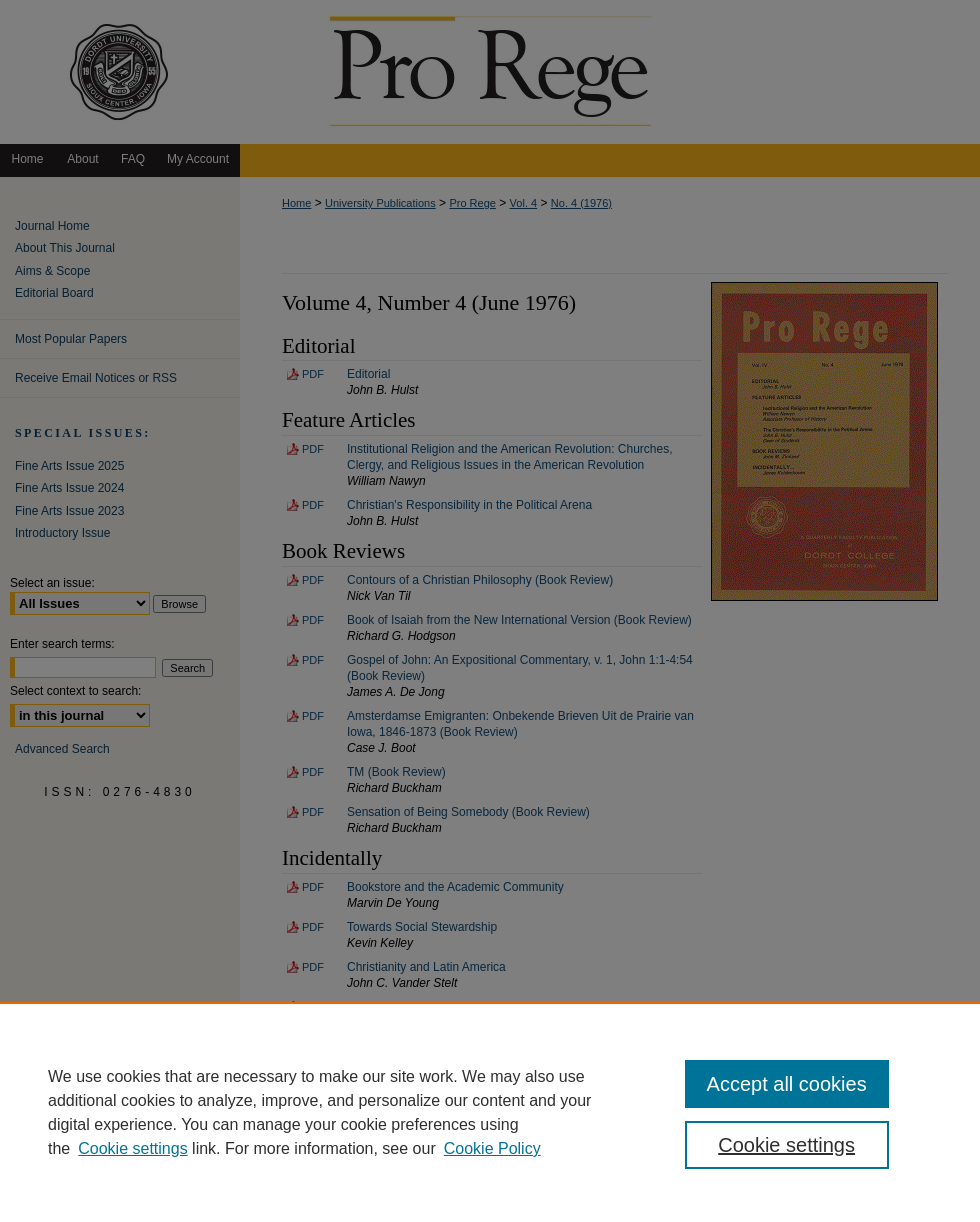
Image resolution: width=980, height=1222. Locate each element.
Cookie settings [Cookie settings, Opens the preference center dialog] (786, 1145)
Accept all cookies (787, 1084)
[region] (490, 1112)
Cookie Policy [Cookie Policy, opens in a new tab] (492, 1148)
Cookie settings (132, 1148)
